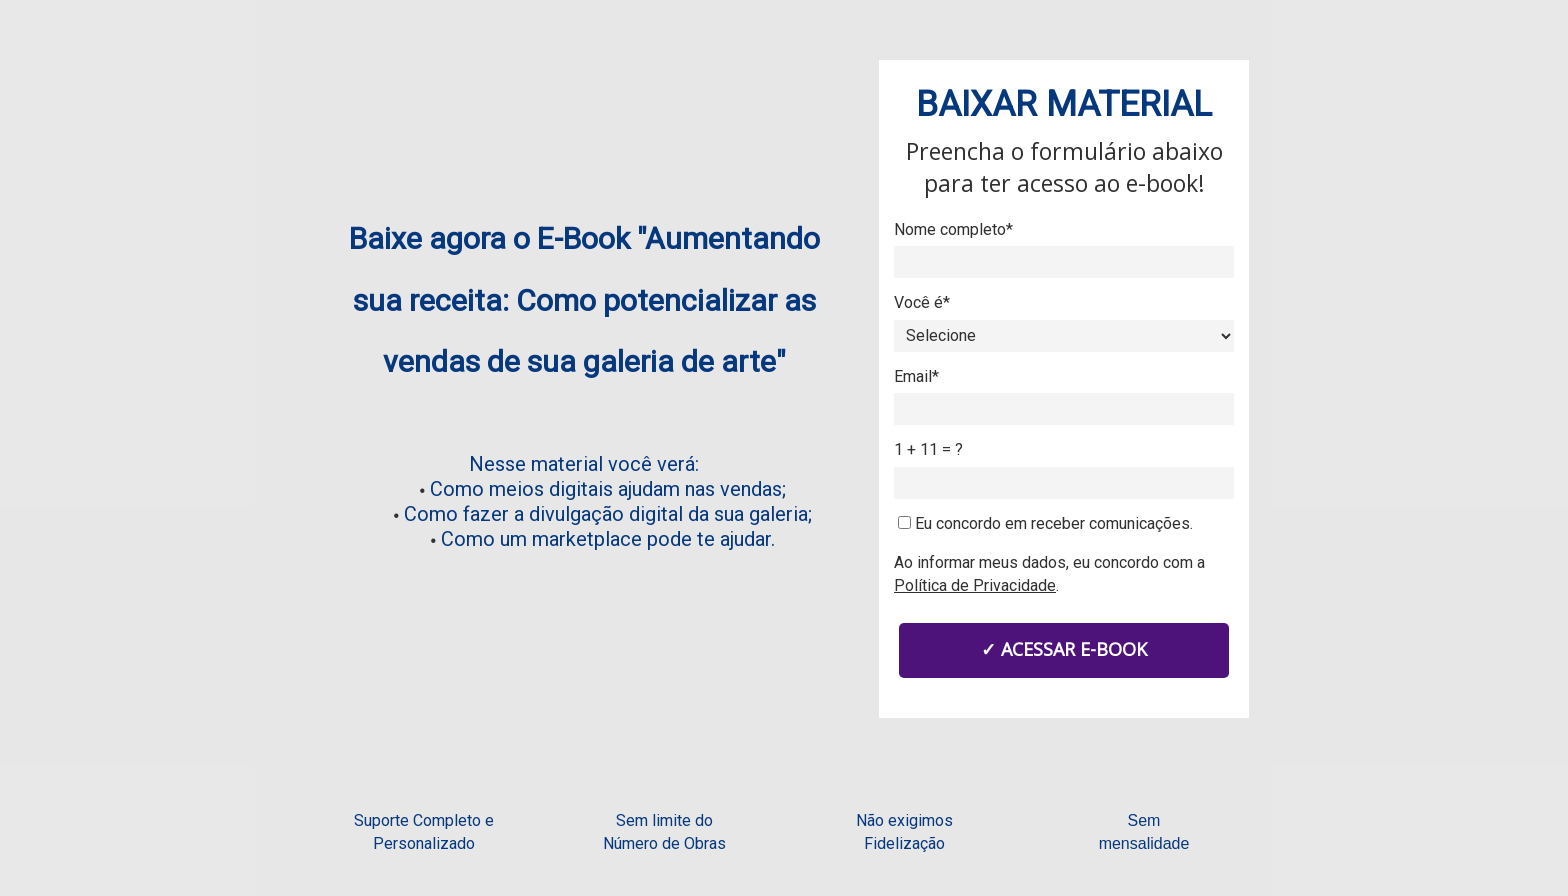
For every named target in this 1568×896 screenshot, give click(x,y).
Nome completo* (953, 229)
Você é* (922, 302)
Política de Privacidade (975, 585)
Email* (916, 376)
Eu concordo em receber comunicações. (1045, 523)
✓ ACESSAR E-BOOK (1064, 649)
